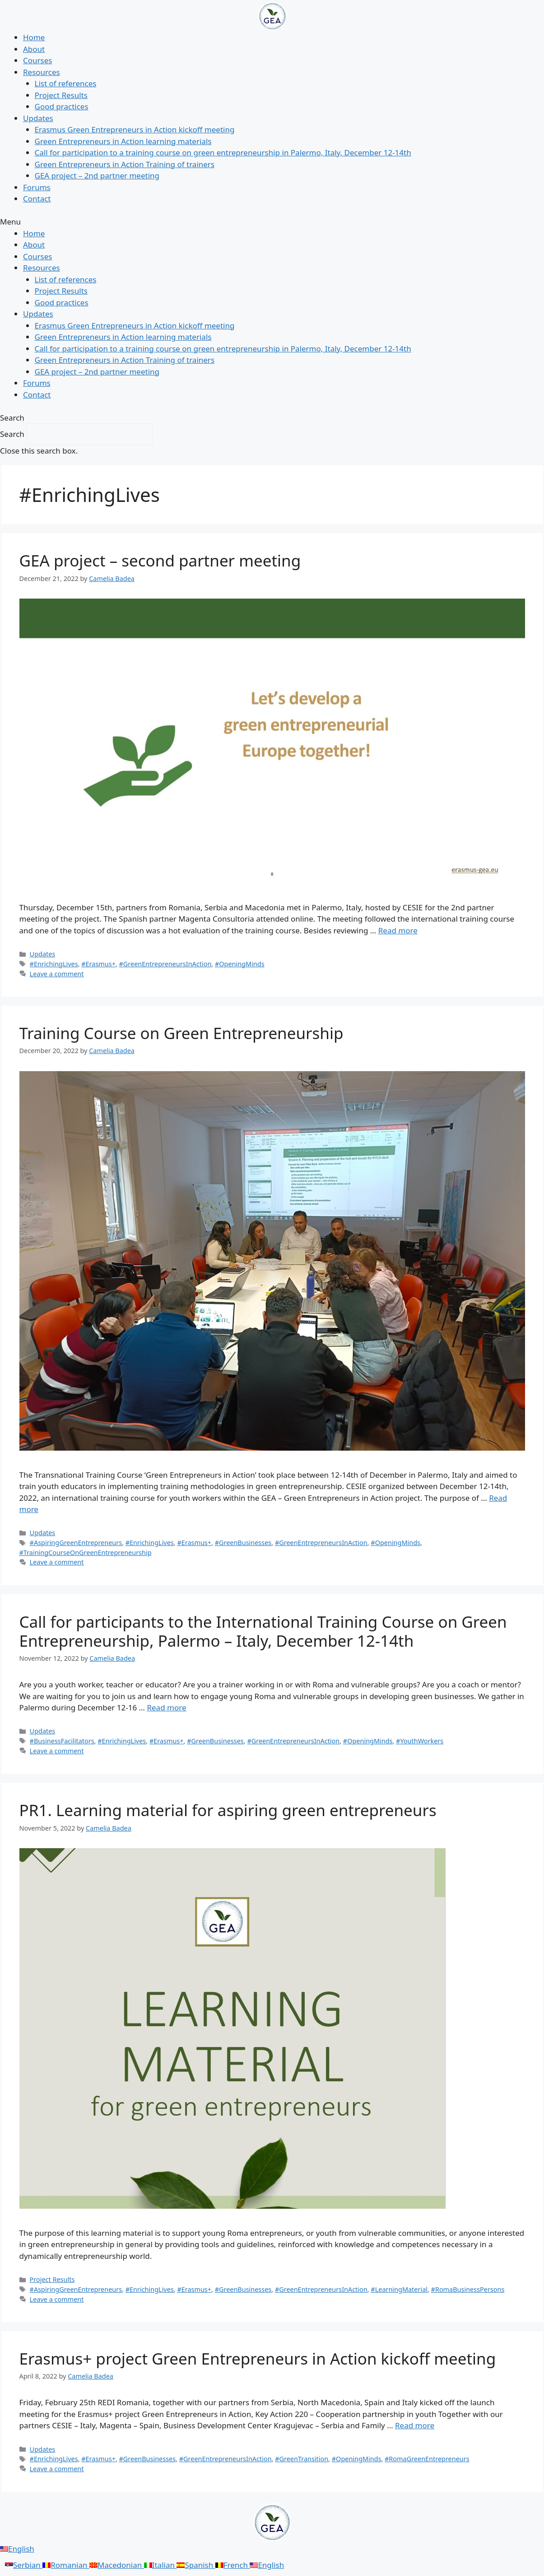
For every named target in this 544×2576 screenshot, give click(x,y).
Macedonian (116, 2565)
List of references (66, 83)
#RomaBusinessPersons (468, 2289)
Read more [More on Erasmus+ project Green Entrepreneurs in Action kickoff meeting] (414, 2425)
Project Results (61, 95)
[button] (272, 222)
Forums (37, 187)
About (34, 49)
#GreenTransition (301, 2458)
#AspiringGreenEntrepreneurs (76, 1542)
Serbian (23, 2565)
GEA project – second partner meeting (160, 560)
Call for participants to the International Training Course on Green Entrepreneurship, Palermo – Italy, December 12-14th (263, 1631)
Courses (37, 60)
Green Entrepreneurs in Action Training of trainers (125, 164)
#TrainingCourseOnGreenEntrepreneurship (85, 1552)
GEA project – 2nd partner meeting (97, 175)
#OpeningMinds (240, 964)
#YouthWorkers (419, 1741)
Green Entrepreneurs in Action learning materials (123, 141)
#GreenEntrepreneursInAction (165, 964)
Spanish (196, 2565)
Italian (160, 2565)
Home (34, 37)
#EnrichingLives (54, 964)
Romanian (65, 2565)
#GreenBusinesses (243, 1542)
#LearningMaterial (399, 2289)
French (232, 2565)
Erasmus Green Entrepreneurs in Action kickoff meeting (135, 129)
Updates (38, 118)
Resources (41, 72)
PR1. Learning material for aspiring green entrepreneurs (228, 1810)
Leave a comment (57, 974)
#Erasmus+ (98, 964)
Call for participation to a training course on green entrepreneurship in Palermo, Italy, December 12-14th (223, 152)
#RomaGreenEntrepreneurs (427, 2458)
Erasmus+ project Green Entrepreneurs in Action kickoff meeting (257, 2358)
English (17, 2548)
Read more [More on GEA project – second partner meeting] (398, 930)
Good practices (61, 106)
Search (12, 434)
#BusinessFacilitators (62, 1741)
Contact (37, 198)
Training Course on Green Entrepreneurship (181, 1033)
